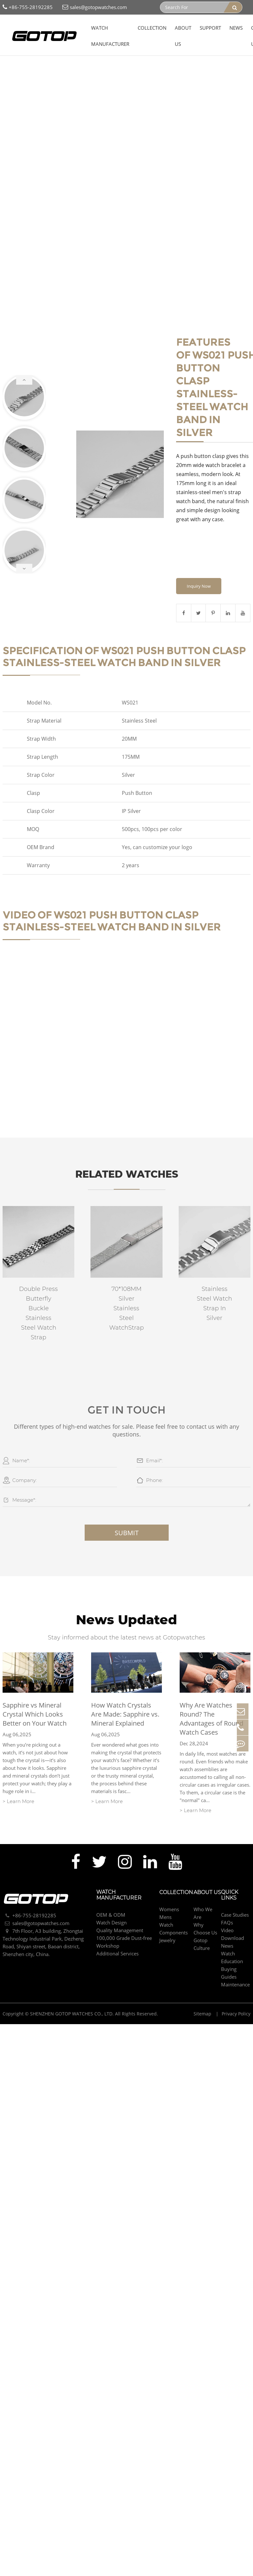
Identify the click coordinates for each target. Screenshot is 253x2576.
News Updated (126, 1595)
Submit (127, 1510)
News (236, 28)
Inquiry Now (199, 564)
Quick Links (229, 1869)
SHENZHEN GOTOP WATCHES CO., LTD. (72, 1987)
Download (232, 1911)
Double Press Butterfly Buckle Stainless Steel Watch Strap (38, 1291)
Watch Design (111, 1896)
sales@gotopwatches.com (94, 7)
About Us (183, 36)
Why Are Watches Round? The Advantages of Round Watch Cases (211, 1692)
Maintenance (235, 1958)
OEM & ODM (110, 1888)
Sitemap (203, 1987)
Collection (152, 28)
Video (227, 1904)
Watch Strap (116, 58)
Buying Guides (229, 1946)
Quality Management (119, 1904)
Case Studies (235, 1888)
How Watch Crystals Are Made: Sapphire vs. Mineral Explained (125, 1688)
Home (12, 58)
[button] (24, 369)
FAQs (227, 1896)
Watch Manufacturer (110, 36)
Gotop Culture (202, 1918)
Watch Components (74, 58)
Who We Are (203, 1887)
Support (210, 28)
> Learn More (18, 1775)
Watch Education (232, 1931)
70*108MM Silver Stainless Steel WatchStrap (126, 1286)
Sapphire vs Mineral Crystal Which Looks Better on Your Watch (35, 1688)
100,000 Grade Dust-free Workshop (124, 1915)
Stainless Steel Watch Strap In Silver (214, 1281)
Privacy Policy (236, 1987)
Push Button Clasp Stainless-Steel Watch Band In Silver (67, 66)
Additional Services (117, 1927)
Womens (169, 1883)
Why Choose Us (205, 1902)
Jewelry (167, 1914)
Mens (165, 1890)
